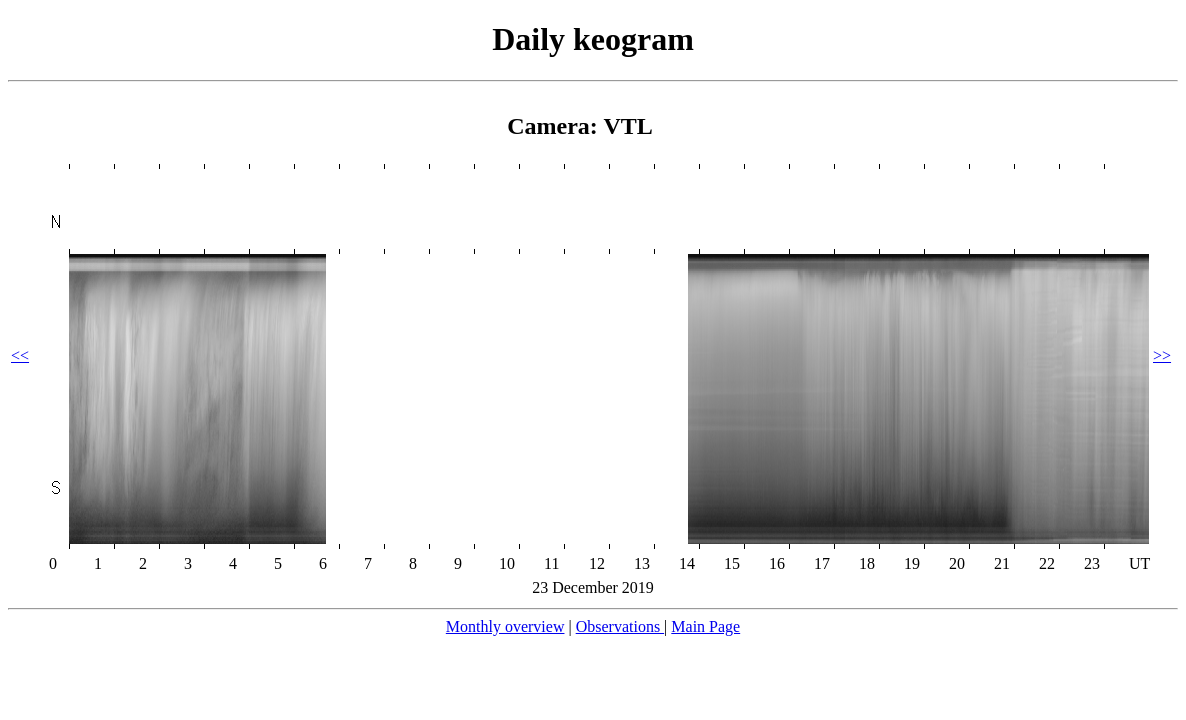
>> (1162, 355)
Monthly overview (505, 626)
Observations (620, 626)
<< (20, 355)
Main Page (705, 626)
